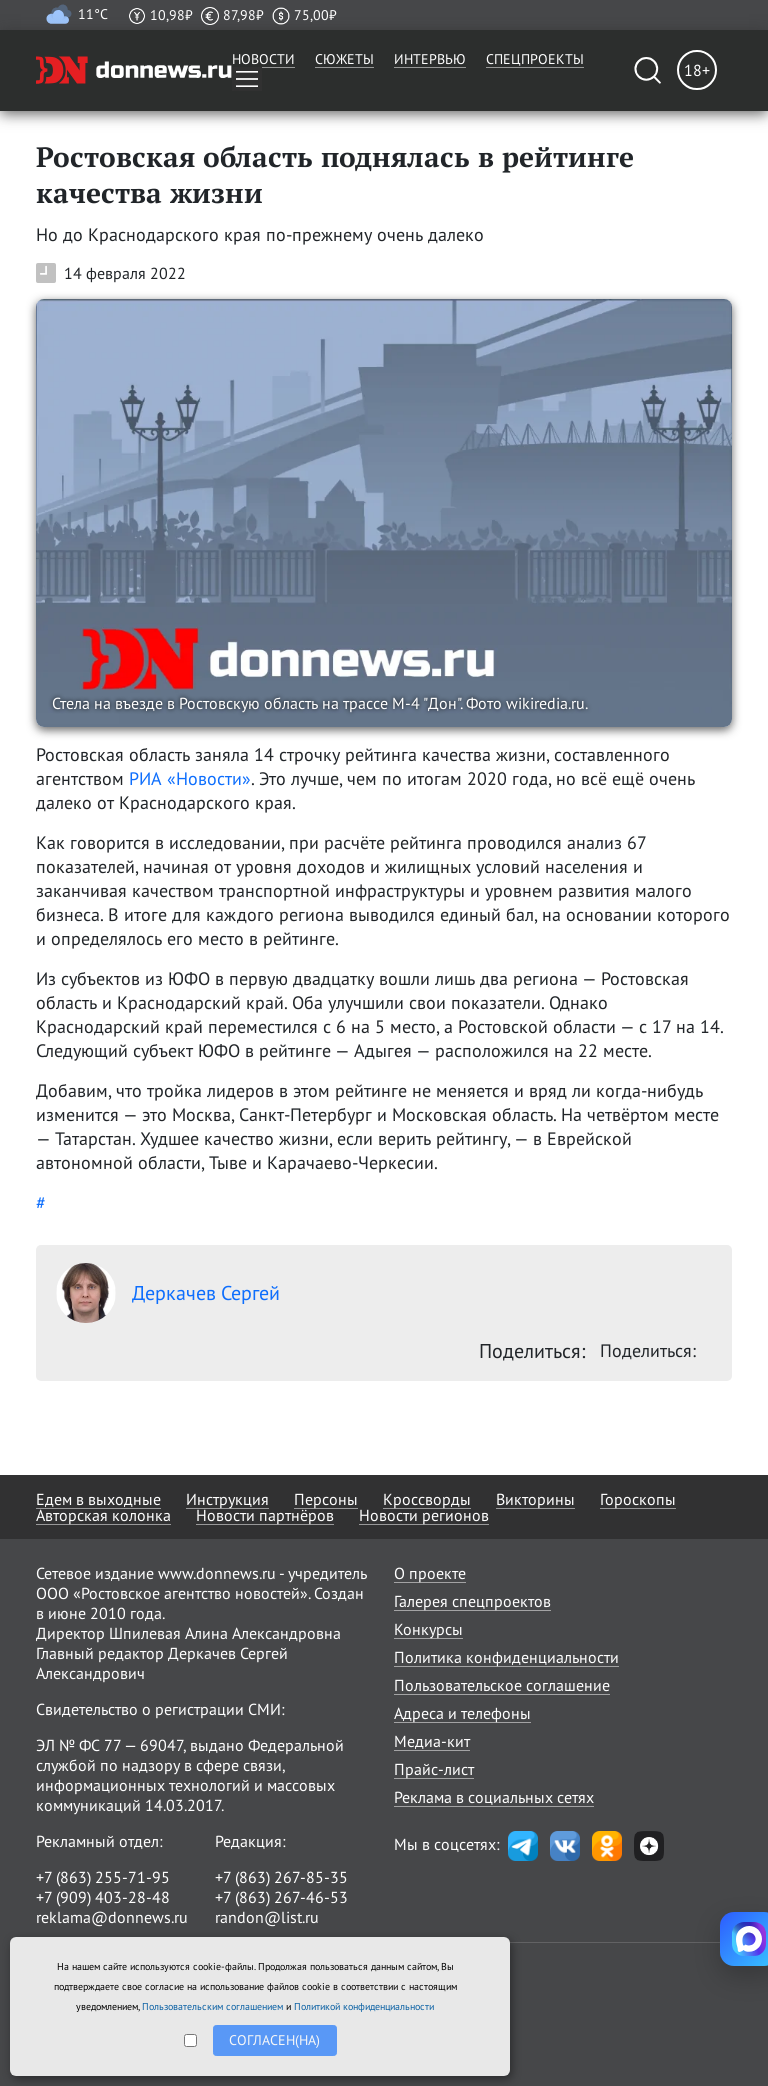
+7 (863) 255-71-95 (103, 1877)
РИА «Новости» (190, 778)
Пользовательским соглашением (212, 2006)
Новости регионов (424, 1515)
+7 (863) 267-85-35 (281, 1877)
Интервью (430, 59)
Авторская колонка (103, 1515)
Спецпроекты (535, 59)
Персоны (326, 1499)
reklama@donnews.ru (112, 1917)
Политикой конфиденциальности (364, 2006)
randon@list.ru (267, 1917)
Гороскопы (638, 1499)
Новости (263, 59)
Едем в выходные (98, 1499)
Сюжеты (344, 59)
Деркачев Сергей (168, 1293)
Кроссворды (427, 1499)
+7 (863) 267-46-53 (281, 1897)
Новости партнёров (265, 1515)
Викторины (535, 1499)
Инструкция (227, 1499)
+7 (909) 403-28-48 (103, 1897)
